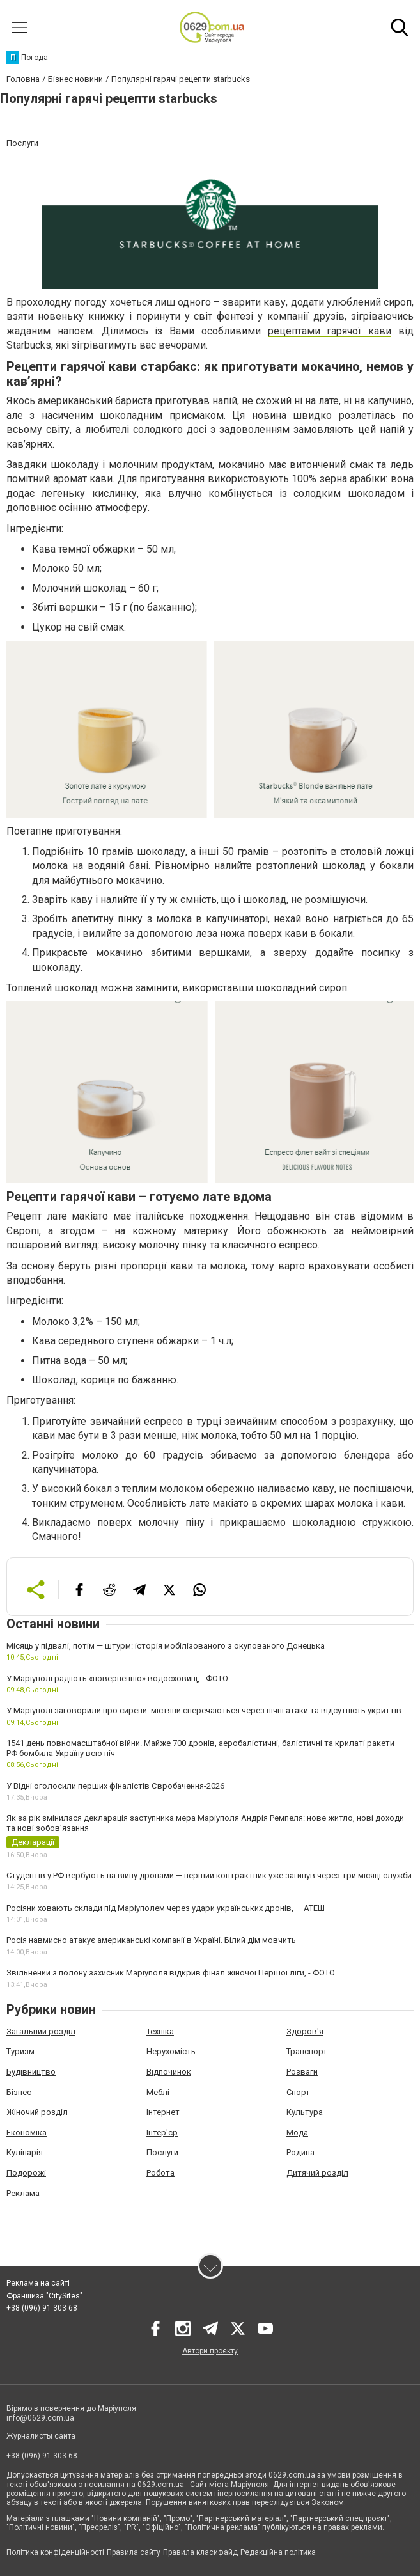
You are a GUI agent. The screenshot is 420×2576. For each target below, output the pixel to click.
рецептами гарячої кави (330, 331)
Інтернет (163, 2112)
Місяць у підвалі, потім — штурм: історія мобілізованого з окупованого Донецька (165, 1646)
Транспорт (306, 2051)
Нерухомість (171, 2051)
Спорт (298, 2092)
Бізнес (18, 2092)
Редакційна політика (278, 2552)
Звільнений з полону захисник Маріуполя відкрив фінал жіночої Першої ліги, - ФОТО (170, 1972)
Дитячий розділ (317, 2173)
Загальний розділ (40, 2031)
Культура (304, 2112)
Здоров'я (304, 2031)
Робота (160, 2173)
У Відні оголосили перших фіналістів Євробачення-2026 (115, 1786)
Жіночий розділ (37, 2112)
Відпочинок (168, 2072)
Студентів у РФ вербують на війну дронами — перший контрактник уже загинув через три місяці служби (209, 1875)
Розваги (302, 2072)
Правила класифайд (200, 2552)
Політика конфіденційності (55, 2552)
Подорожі (26, 2173)
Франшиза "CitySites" (44, 2295)
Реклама (23, 2193)
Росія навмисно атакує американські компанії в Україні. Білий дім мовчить (151, 1940)
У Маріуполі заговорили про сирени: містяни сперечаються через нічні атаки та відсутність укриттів (203, 1710)
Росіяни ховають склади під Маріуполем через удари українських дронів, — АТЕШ (165, 1908)
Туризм (20, 2051)
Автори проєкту (210, 2350)
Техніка (160, 2031)
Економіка (26, 2132)
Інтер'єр (162, 2132)
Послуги (162, 2152)
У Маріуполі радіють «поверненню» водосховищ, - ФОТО (117, 1678)
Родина (300, 2152)
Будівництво (31, 2072)
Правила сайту (133, 2552)
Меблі (157, 2092)
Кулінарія (24, 2152)
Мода (297, 2132)
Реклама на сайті (38, 2283)
